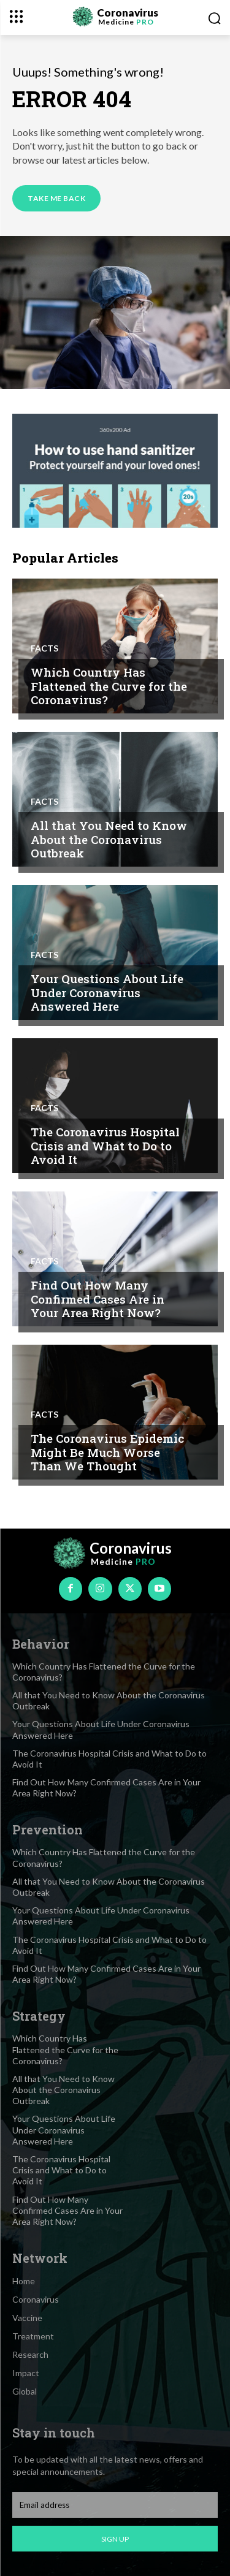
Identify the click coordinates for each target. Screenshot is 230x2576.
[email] (115, 2505)
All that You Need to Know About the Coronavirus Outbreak (109, 839)
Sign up (115, 2539)
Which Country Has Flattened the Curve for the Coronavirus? (109, 686)
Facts (44, 648)
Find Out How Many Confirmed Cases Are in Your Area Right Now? (97, 1299)
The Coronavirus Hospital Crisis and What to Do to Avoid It (105, 1146)
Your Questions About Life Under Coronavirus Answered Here (107, 992)
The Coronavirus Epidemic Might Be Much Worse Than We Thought (107, 1452)
